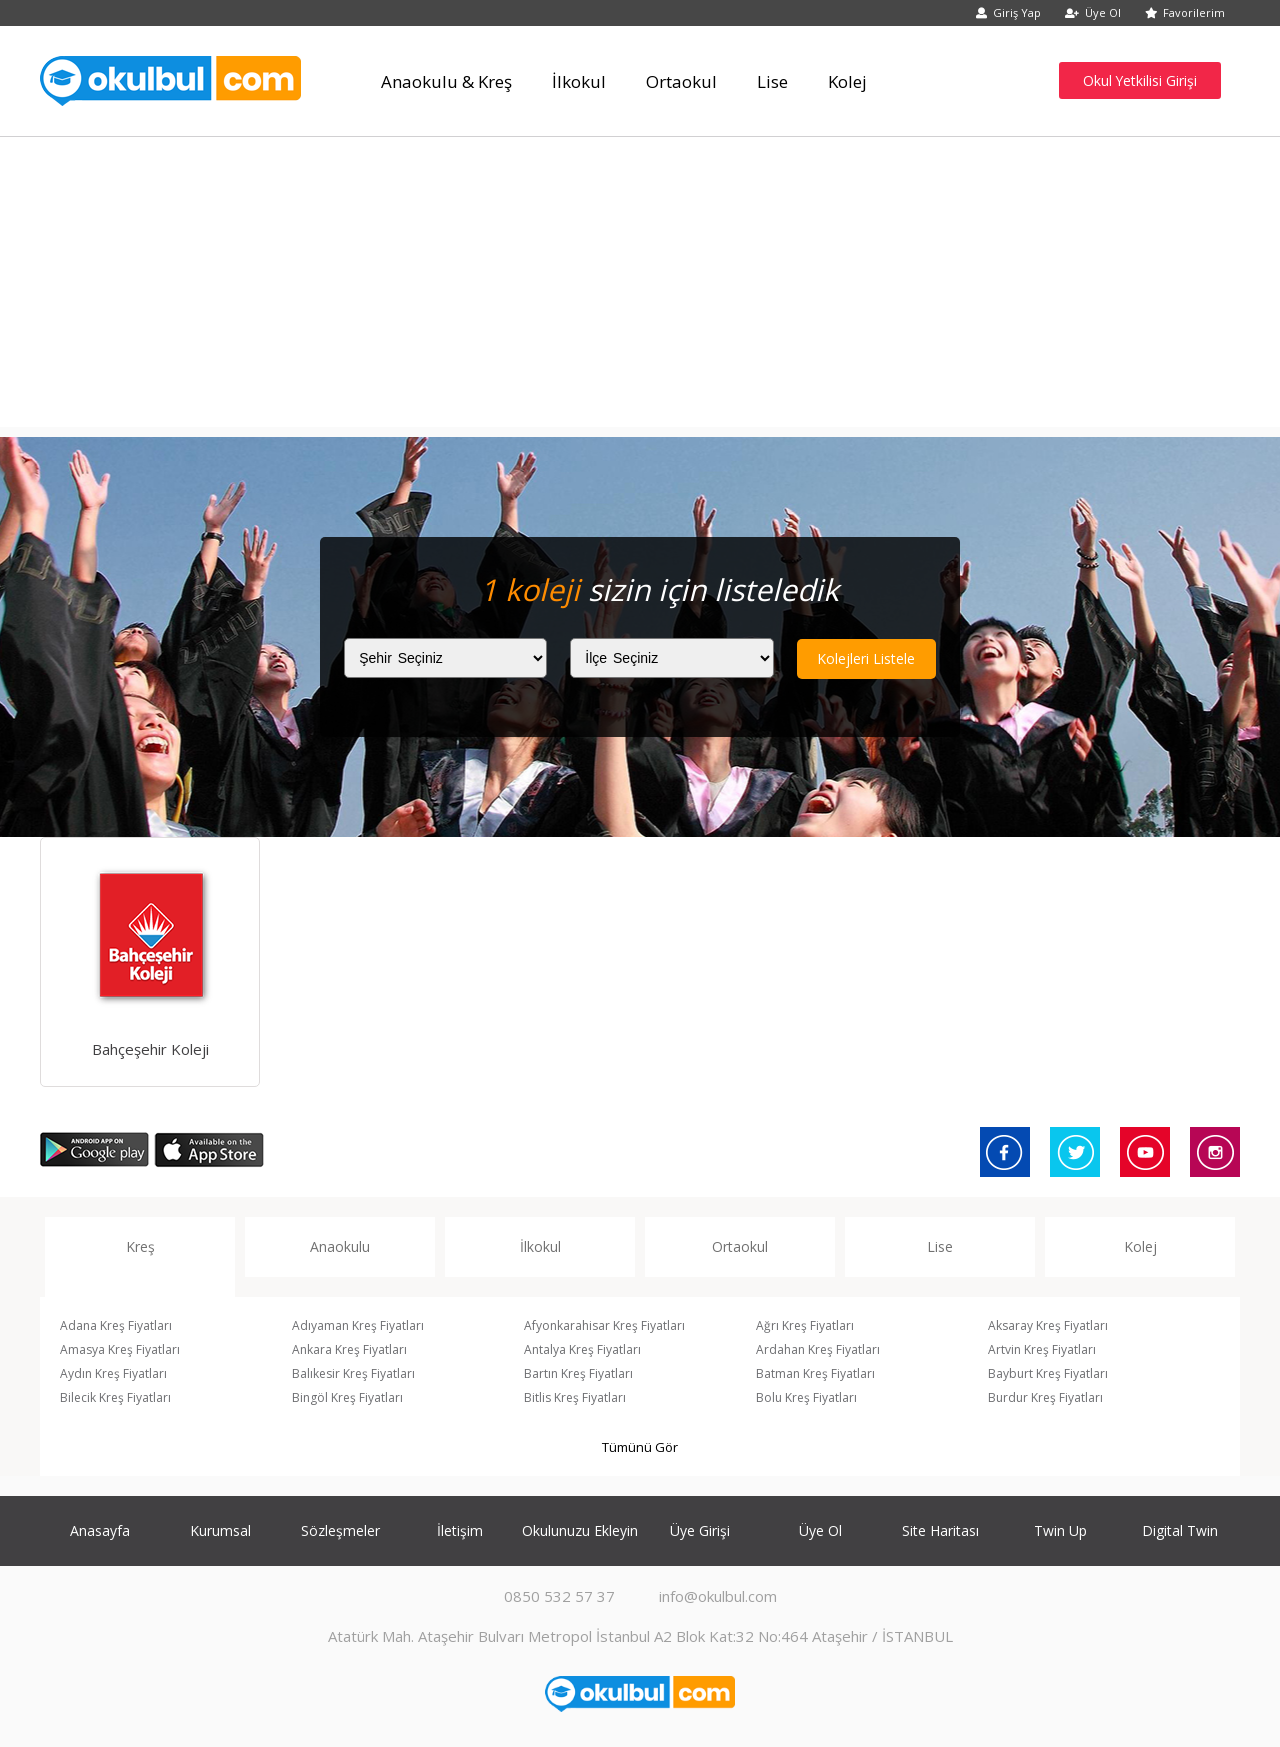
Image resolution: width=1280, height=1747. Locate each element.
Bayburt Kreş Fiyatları (1048, 1373)
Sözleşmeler (340, 1530)
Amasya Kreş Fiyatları (120, 1349)
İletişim (460, 1530)
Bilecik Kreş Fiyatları (115, 1397)
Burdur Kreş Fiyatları (1045, 1397)
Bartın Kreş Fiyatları (578, 1373)
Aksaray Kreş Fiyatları (1048, 1325)
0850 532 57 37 (559, 1596)
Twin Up (1060, 1530)
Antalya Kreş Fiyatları (582, 1349)
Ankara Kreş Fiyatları (349, 1349)
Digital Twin (1180, 1530)
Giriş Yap (1008, 12)
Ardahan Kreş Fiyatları (818, 1349)
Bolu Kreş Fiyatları (806, 1397)
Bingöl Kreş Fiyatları (347, 1397)
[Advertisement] (640, 287)
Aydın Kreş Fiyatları (113, 1373)
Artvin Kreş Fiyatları (1042, 1349)
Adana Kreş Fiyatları (116, 1325)
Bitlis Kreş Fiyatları (575, 1397)
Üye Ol (1093, 12)
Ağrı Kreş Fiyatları (805, 1325)
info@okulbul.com (718, 1596)
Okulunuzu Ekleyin (580, 1530)
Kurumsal (220, 1530)
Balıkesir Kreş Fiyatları (353, 1373)
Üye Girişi (700, 1530)
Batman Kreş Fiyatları (815, 1373)
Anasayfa (100, 1530)
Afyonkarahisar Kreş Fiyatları (604, 1325)
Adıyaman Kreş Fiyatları (358, 1325)
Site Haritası (940, 1530)
